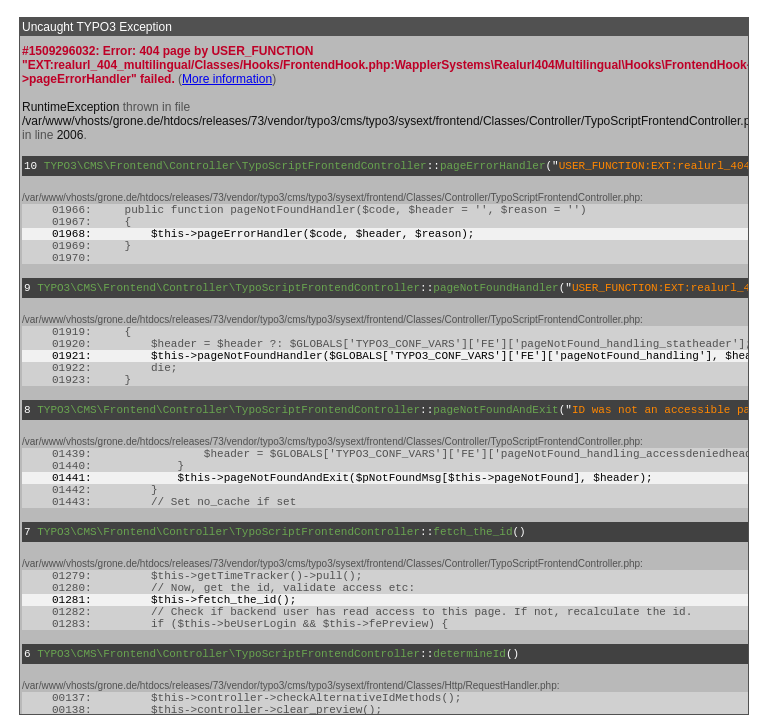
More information (227, 79)
